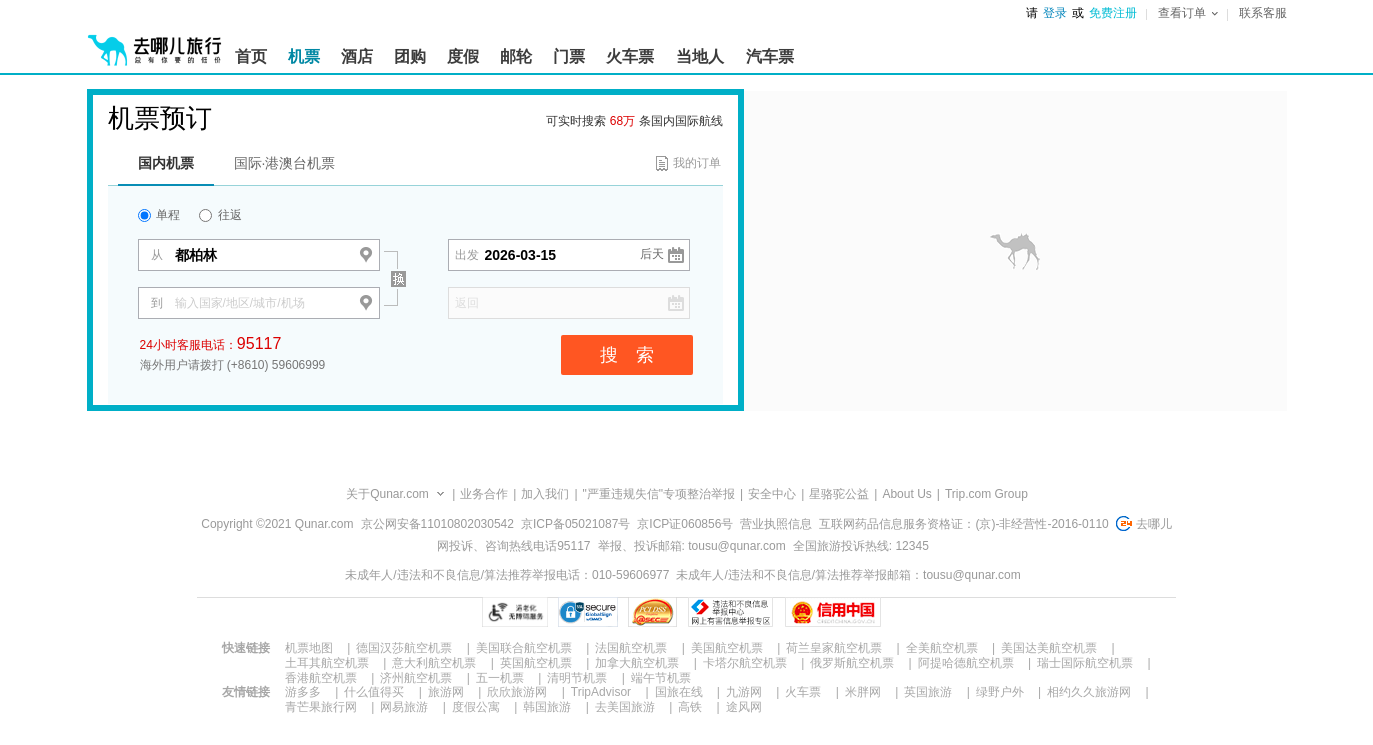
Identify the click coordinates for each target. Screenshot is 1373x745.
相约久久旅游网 (1089, 692)
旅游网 (446, 692)
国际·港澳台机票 (285, 163)
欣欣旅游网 (517, 692)
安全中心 (772, 494)
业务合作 (484, 494)
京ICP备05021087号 (575, 524)
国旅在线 (679, 692)
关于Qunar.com (387, 494)
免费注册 (1113, 13)
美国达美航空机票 (1049, 648)
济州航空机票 (416, 678)
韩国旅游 (547, 707)
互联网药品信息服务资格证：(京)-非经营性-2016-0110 (963, 524)
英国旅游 (928, 692)
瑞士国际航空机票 (1085, 663)
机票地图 (309, 648)
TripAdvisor (601, 692)
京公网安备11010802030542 (437, 524)
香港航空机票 (321, 678)
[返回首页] (155, 42)
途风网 (744, 707)
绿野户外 (1000, 692)
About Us (906, 494)
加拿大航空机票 (637, 663)
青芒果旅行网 (321, 707)
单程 (159, 215)
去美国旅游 (625, 707)
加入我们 (545, 494)
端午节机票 (661, 678)
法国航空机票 (631, 648)
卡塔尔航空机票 (745, 663)
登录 (1055, 13)
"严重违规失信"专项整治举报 (659, 494)
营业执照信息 (776, 524)
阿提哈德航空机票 (966, 663)
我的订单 (697, 163)
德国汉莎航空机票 (404, 648)
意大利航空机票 (434, 663)
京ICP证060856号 (685, 524)
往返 (220, 215)
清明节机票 (577, 678)
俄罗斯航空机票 (852, 663)
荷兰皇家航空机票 (834, 648)
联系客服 (1263, 13)
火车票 (803, 692)
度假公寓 (476, 707)
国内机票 (166, 163)
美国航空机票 (727, 648)
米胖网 (863, 692)
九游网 (744, 692)
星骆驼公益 (839, 494)
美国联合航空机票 (524, 648)
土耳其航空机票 (327, 663)
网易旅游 (404, 707)
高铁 (690, 707)
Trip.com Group (986, 494)
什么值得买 (374, 692)
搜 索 (627, 355)
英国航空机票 (536, 663)
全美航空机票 (942, 648)
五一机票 (500, 678)
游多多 (303, 692)
